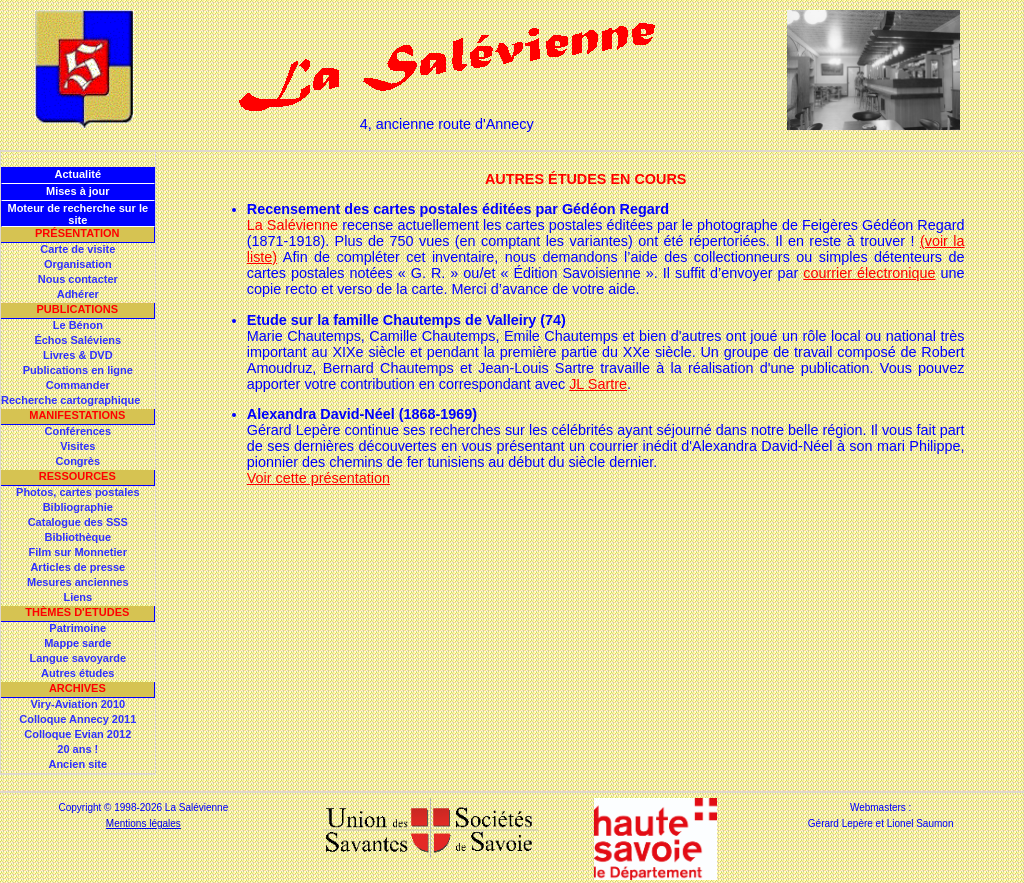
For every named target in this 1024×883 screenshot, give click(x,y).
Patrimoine (77, 628)
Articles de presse (77, 567)
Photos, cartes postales (78, 492)
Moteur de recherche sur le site (77, 214)
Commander (78, 385)
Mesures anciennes (78, 582)
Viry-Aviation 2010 (77, 704)
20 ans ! (77, 749)
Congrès (77, 461)
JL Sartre (598, 384)
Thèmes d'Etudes (77, 612)
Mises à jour (78, 191)
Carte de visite (77, 249)
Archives (77, 688)
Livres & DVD (78, 355)
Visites (77, 446)
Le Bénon (78, 325)
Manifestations (77, 415)
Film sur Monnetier (78, 552)
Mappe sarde (77, 643)
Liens (77, 597)
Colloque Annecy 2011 (77, 719)
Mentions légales (143, 823)
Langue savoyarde (78, 658)
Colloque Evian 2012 (77, 734)
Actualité (78, 174)
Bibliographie (78, 507)
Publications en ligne (78, 370)
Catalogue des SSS (78, 522)
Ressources (77, 476)
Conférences (77, 431)
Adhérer (78, 294)
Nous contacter (78, 279)
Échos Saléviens (77, 340)
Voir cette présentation (318, 478)
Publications (77, 309)
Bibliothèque (77, 537)
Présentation (77, 233)
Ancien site (77, 764)
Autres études (77, 673)
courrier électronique (869, 273)
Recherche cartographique (70, 400)
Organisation (78, 264)
